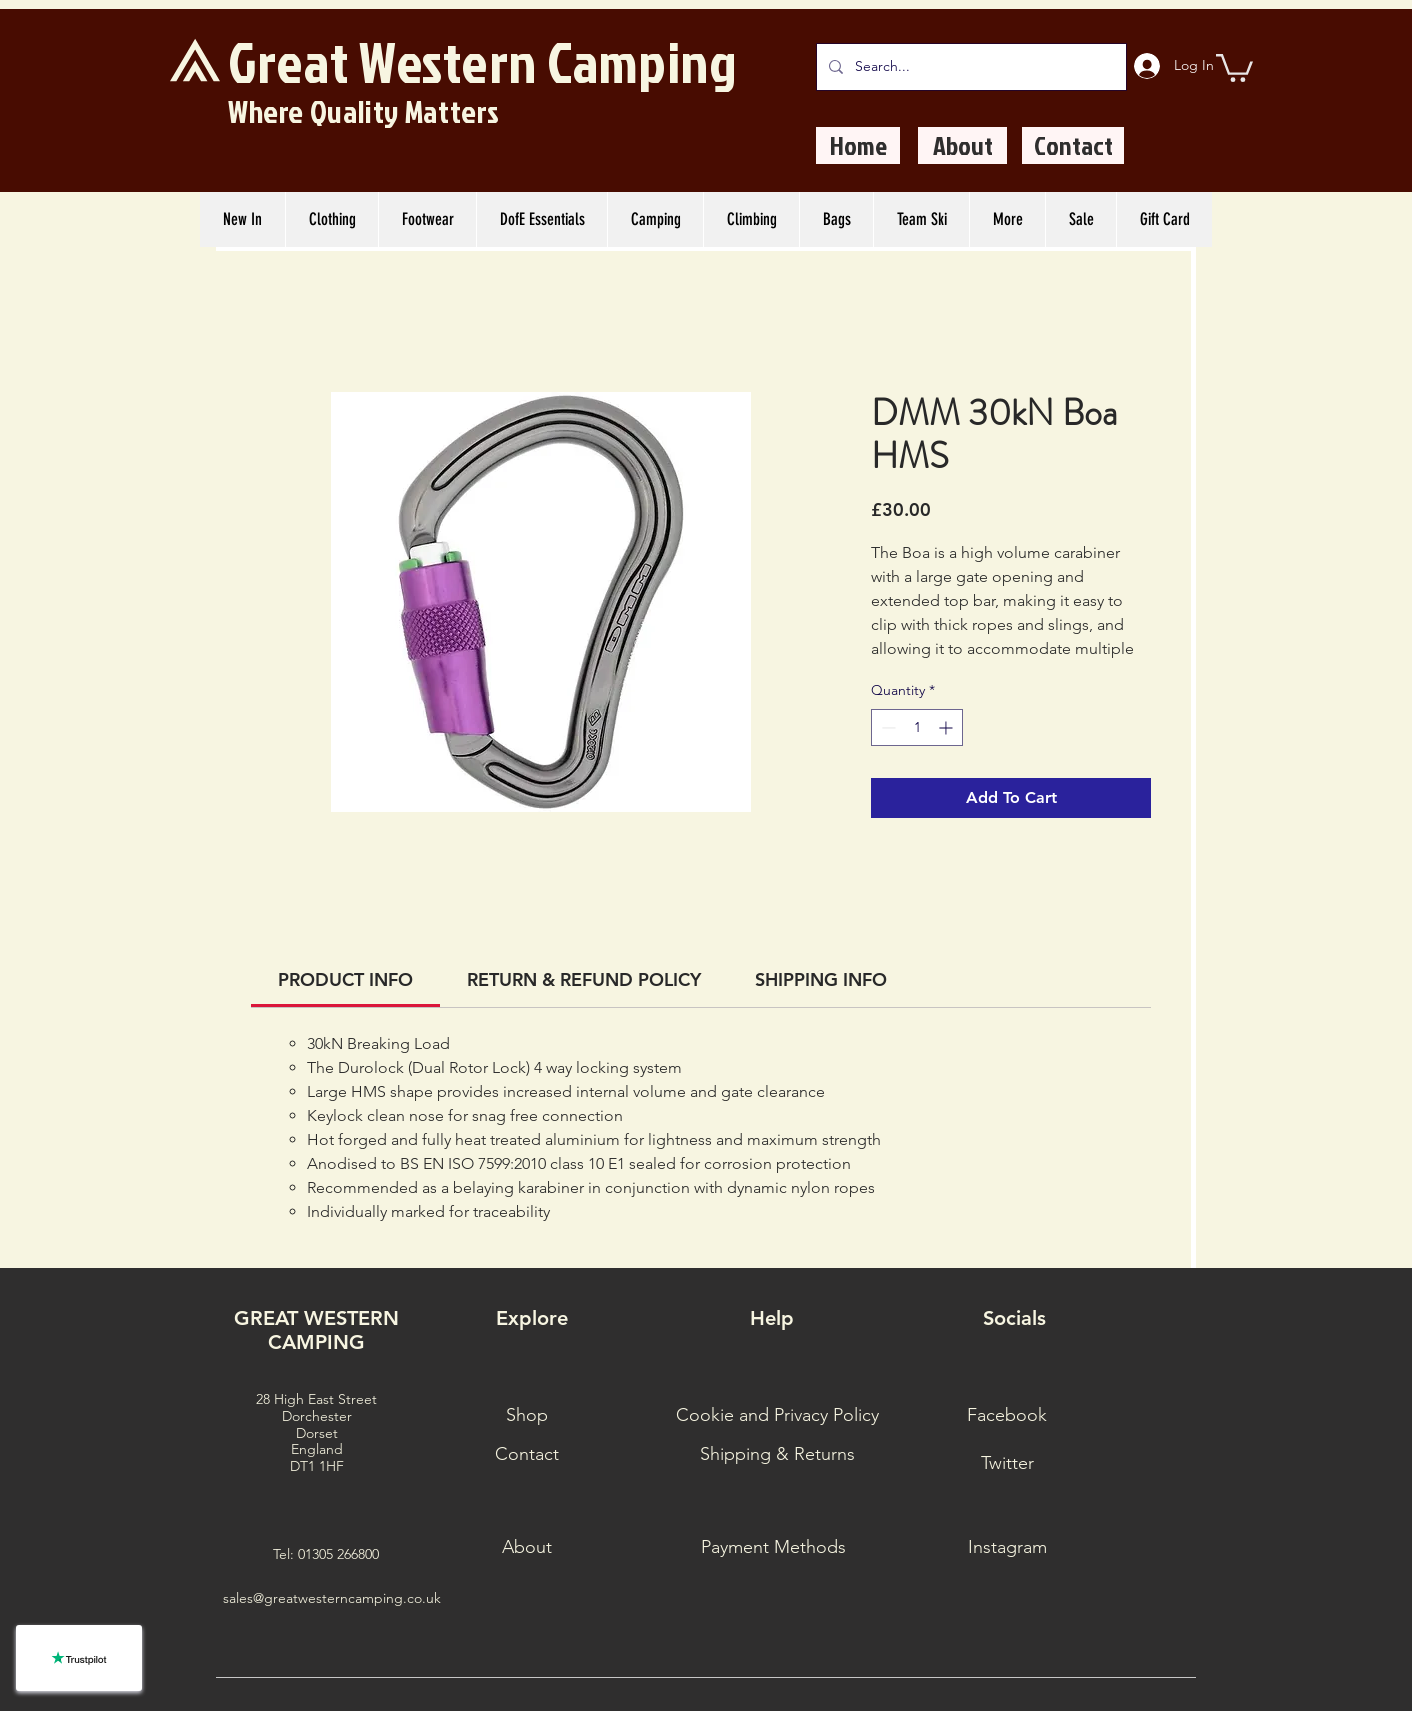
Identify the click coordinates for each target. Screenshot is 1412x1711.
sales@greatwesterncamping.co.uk (332, 1598)
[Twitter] (1007, 1464)
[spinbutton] (917, 727)
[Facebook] (1007, 1416)
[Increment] (947, 727)
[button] (1234, 66)
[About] (962, 145)
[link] (345, 979)
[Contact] (1073, 145)
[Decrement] (886, 727)
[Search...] (969, 67)
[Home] (858, 145)
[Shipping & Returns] (777, 1455)
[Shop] (527, 1416)
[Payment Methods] (773, 1548)
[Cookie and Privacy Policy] (777, 1416)
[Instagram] (1007, 1548)
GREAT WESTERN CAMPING (316, 1330)
